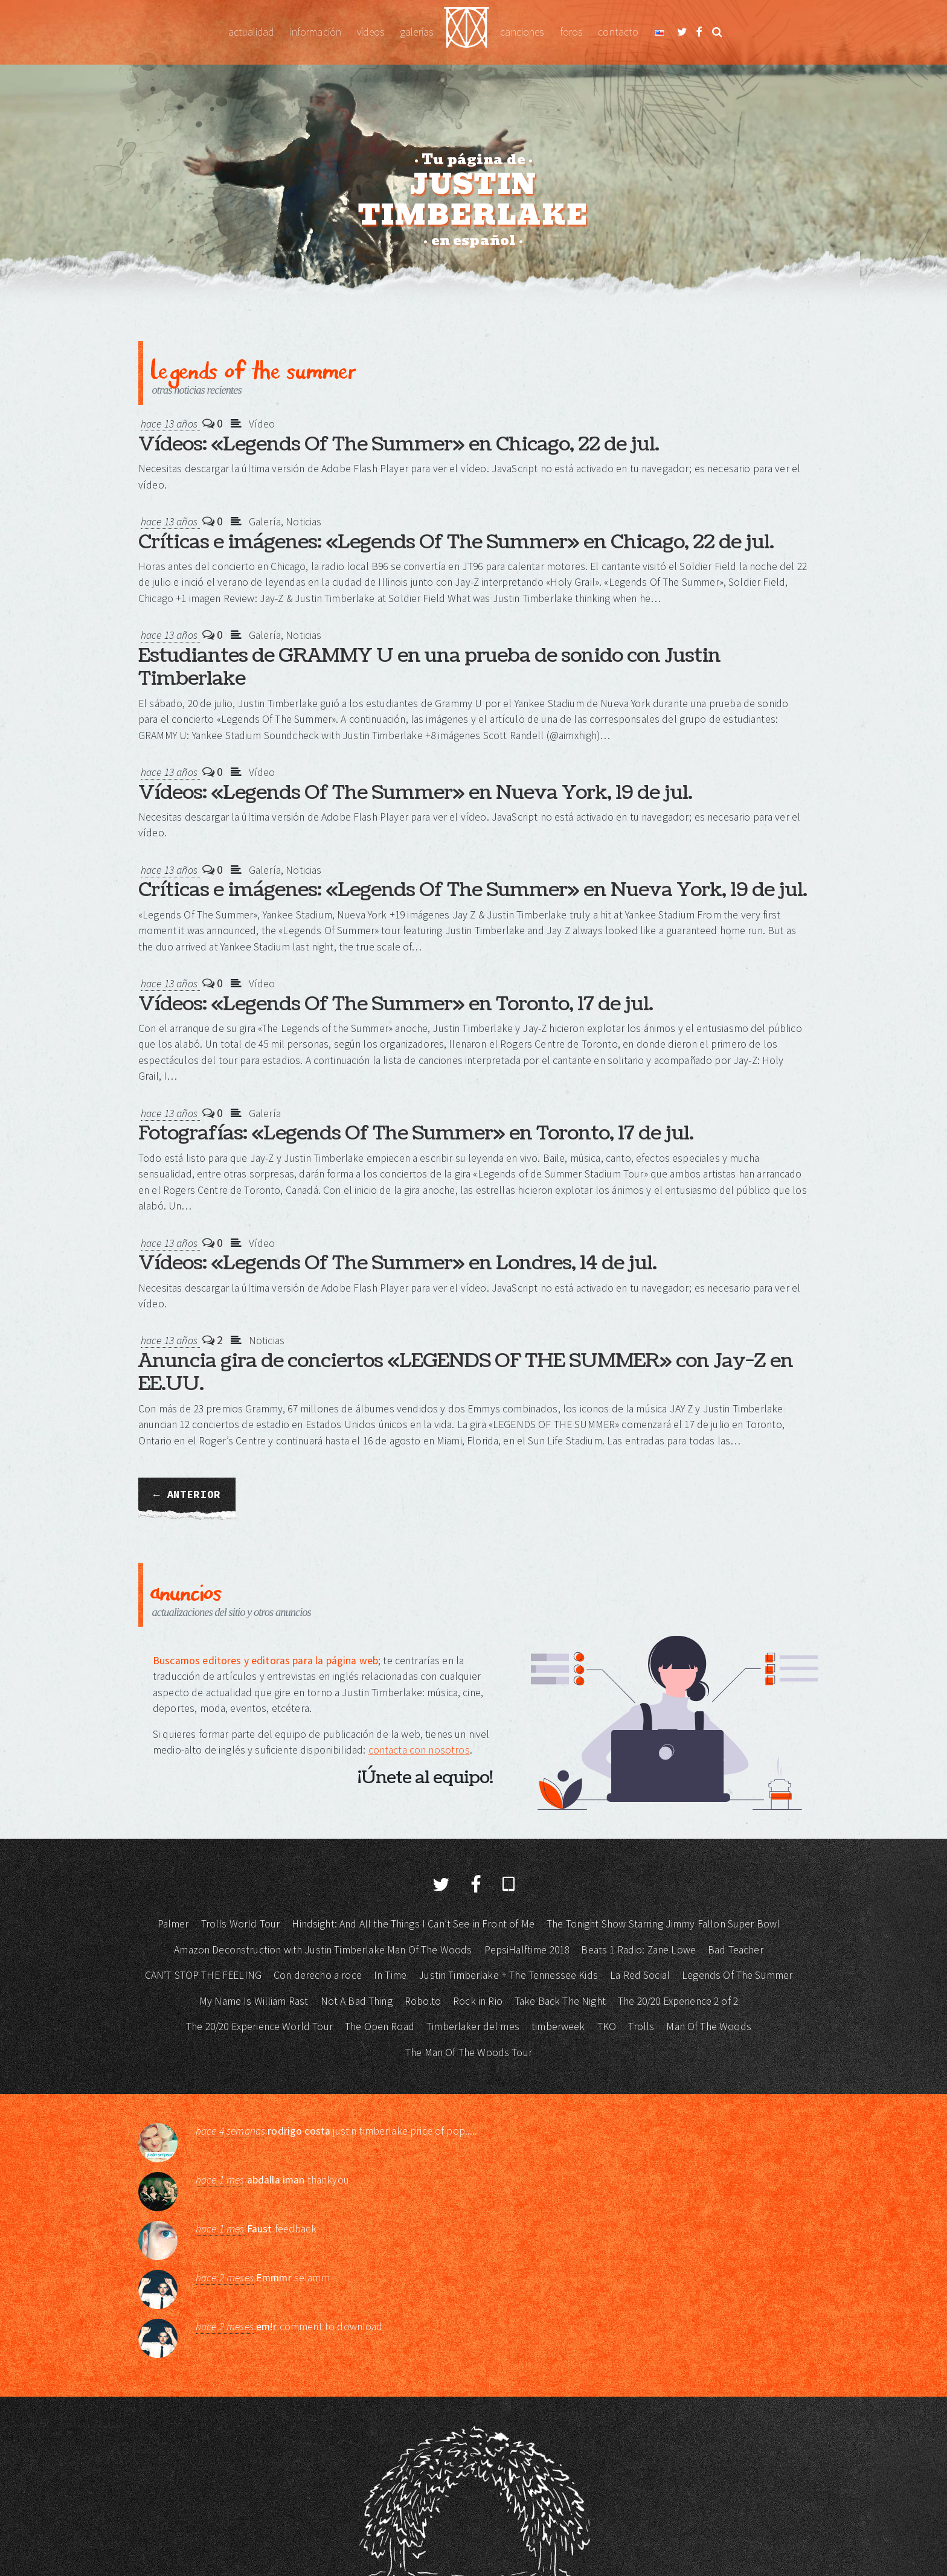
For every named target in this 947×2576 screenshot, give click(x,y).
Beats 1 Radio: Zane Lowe (638, 1949)
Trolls (641, 2026)
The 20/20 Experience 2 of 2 (678, 2001)
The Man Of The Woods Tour (468, 2052)
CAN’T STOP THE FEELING (203, 1975)
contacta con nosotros (419, 1750)
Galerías (416, 32)
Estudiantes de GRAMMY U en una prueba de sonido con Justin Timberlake (429, 667)
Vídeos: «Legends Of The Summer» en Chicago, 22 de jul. (398, 444)
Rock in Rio (477, 2001)
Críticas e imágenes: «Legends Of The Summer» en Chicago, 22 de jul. (456, 542)
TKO (606, 2026)
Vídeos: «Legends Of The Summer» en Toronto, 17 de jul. (395, 1003)
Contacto (618, 32)
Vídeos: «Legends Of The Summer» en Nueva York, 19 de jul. (415, 792)
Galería (265, 521)
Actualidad (251, 32)
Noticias (303, 521)
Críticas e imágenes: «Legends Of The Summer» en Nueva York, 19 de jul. (472, 889)
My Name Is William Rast (253, 2001)
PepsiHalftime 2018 (527, 1949)
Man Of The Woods (708, 2026)
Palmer (173, 1923)
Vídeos (370, 32)
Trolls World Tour (240, 1923)
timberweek (558, 2026)
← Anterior (186, 1494)
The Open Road (379, 2026)
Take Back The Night (560, 2001)
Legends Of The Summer (737, 1975)
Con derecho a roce (318, 1975)
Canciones (522, 32)
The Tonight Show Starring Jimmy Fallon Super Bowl (663, 1923)
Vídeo (262, 424)
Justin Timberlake (466, 32)
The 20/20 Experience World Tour (259, 2026)
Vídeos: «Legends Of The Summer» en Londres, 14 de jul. (397, 1263)
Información (315, 32)
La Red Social (640, 1975)
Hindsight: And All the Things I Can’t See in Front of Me (413, 1923)
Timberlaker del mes (472, 2026)
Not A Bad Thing (357, 2001)
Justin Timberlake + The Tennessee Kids (508, 1975)
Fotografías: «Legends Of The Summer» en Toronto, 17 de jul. (415, 1133)
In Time (390, 1975)
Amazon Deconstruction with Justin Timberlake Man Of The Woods (323, 1949)
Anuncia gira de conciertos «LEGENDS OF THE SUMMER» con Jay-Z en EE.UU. (465, 1372)
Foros (571, 32)
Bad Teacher (735, 1949)
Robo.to (423, 2001)
